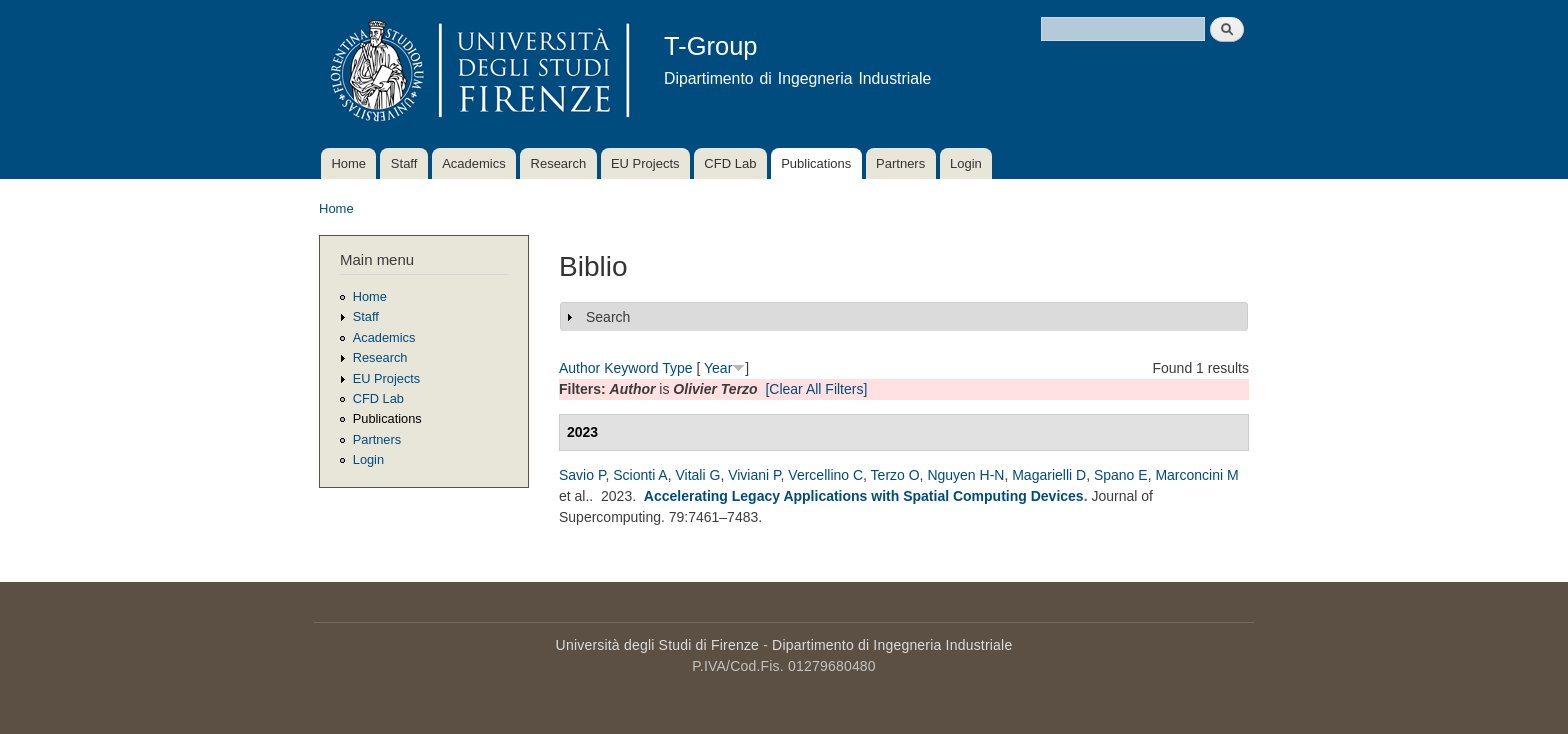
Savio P (582, 475)
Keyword (631, 368)
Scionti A (640, 475)
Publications (816, 163)
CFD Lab (730, 163)
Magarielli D (1049, 475)
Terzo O (895, 475)
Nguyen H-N (965, 475)
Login (966, 163)
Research (559, 163)
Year (718, 368)
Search (608, 317)
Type (677, 368)
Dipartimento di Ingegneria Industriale (892, 645)
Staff (404, 163)
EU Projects (645, 163)
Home (348, 163)
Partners (900, 163)
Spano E (1121, 475)
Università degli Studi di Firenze (657, 645)
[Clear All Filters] (816, 389)
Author (579, 368)
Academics (474, 163)
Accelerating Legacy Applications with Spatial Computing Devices (864, 496)
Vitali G (698, 475)
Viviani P (754, 475)
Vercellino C (825, 475)
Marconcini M (1196, 475)
